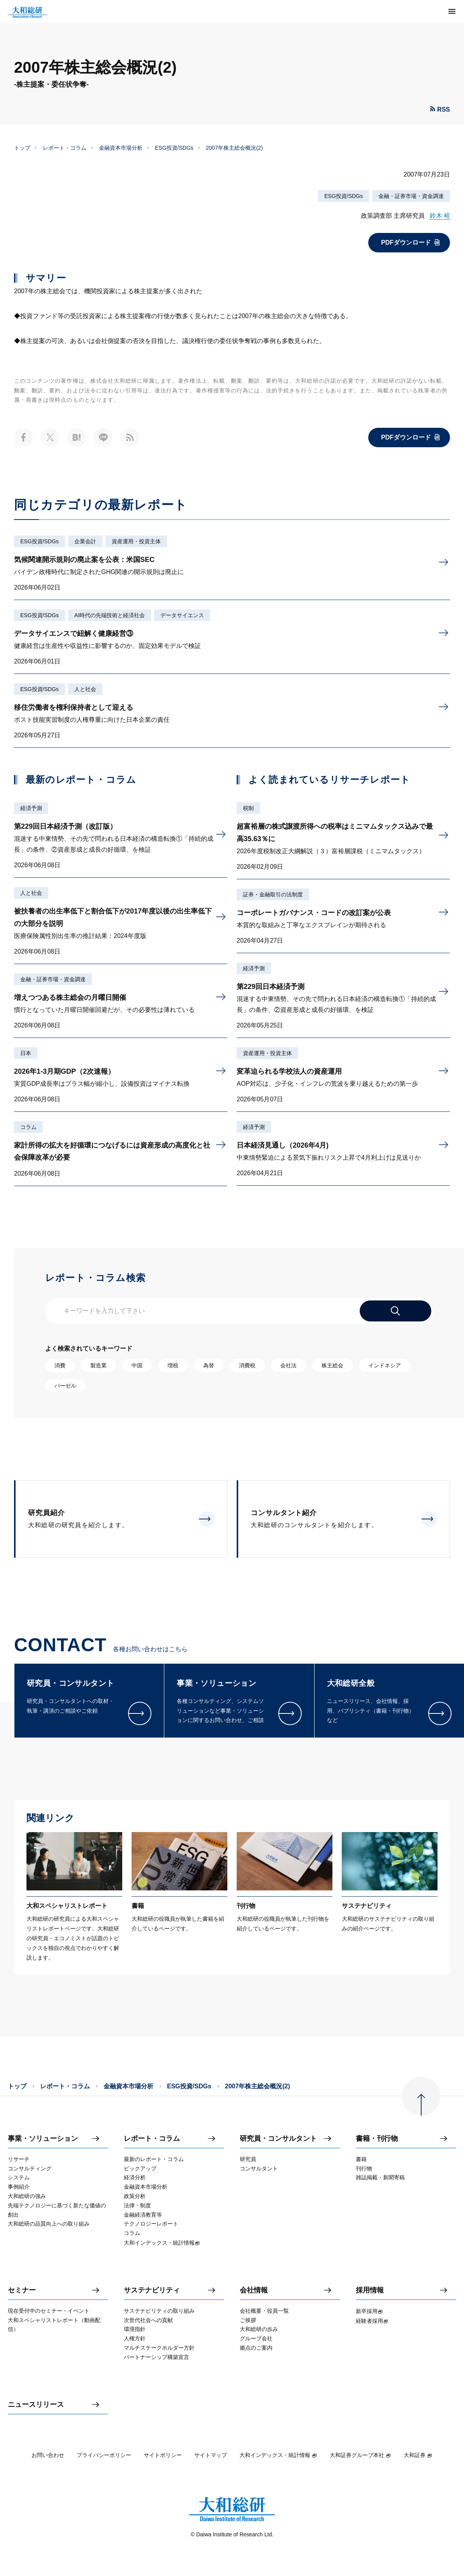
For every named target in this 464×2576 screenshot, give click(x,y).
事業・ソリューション (43, 2138)
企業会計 (85, 541)
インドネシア (384, 1365)
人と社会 (85, 689)
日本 (25, 1053)
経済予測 (31, 808)
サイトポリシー (163, 2455)
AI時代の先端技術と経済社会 (109, 615)
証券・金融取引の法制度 (273, 894)
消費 (59, 1365)
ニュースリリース (36, 2404)
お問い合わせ (48, 2455)
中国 (137, 1365)
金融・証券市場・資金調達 (411, 196)
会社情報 (254, 2290)
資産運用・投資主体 (136, 541)
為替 (208, 1365)
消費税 (247, 1365)
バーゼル (65, 1385)
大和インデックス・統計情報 (278, 2455)
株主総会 (332, 1365)
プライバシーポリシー (104, 2455)
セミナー (22, 2290)
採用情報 (370, 2290)
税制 (248, 808)
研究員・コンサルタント (278, 2138)
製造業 (98, 1365)
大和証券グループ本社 (360, 2455)
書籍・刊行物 (377, 2138)
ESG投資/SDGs (174, 148)
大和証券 (418, 2455)
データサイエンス (182, 615)
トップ (22, 148)
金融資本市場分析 (120, 148)
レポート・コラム (64, 148)
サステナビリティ (152, 2290)
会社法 (288, 1365)
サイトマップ (210, 2455)
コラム (28, 1127)
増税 (172, 1365)
